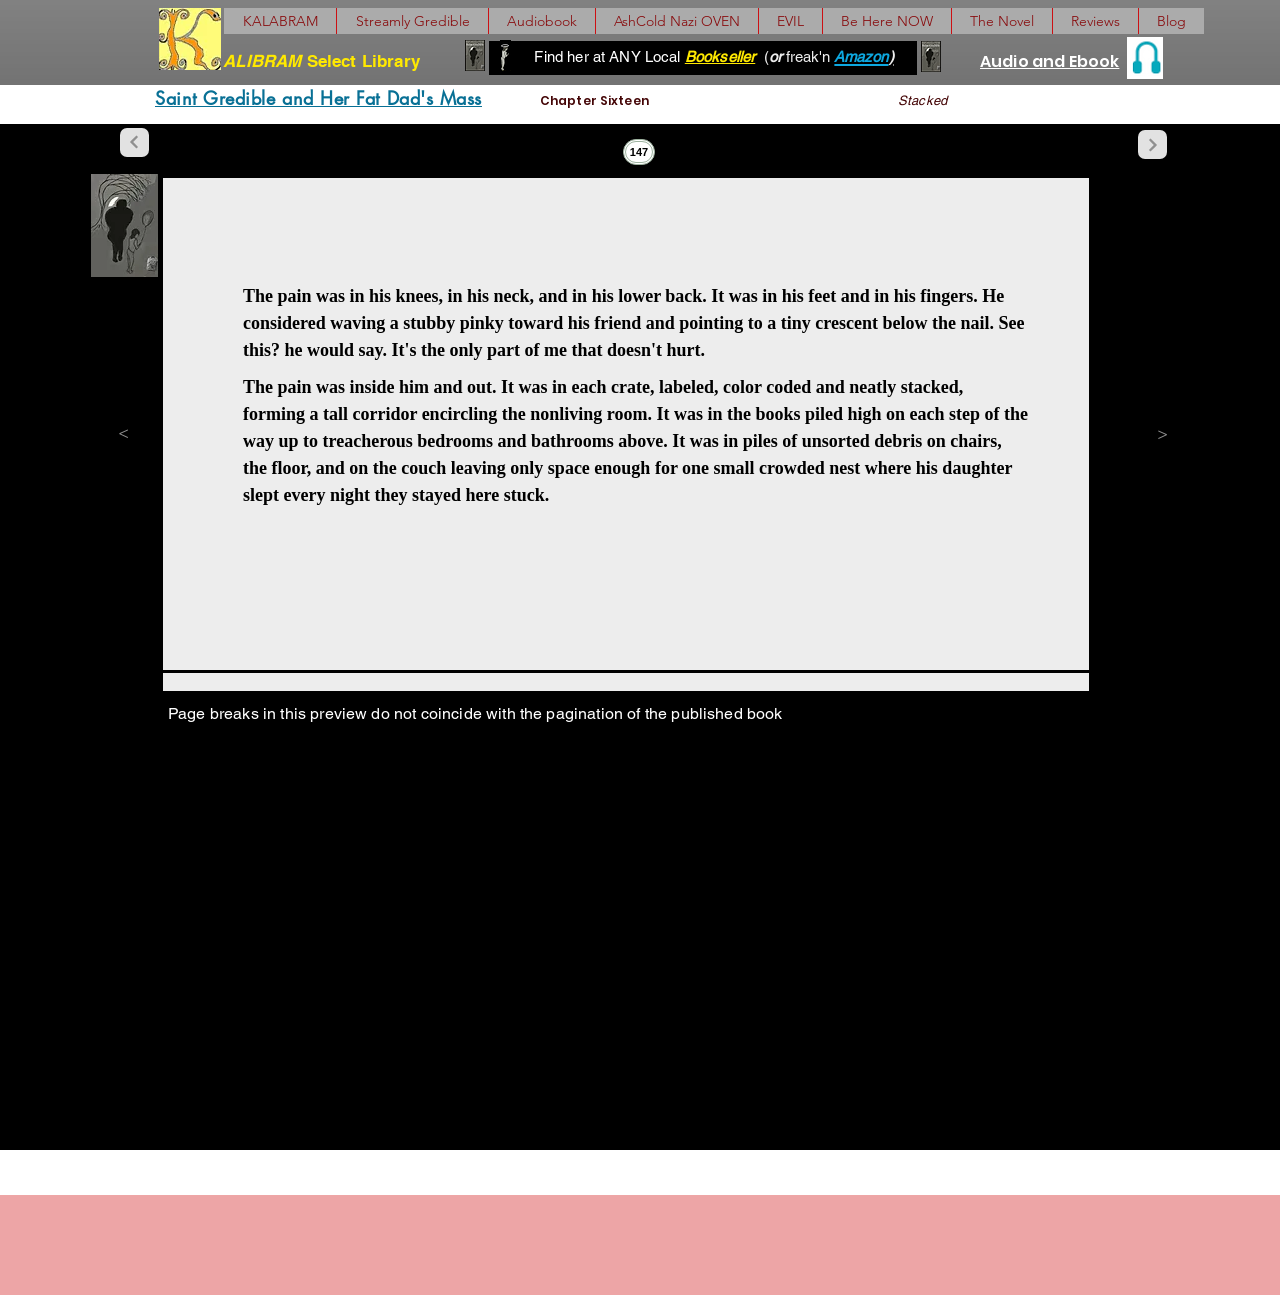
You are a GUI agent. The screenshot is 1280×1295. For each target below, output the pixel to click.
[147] (639, 152)
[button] (1001, 21)
